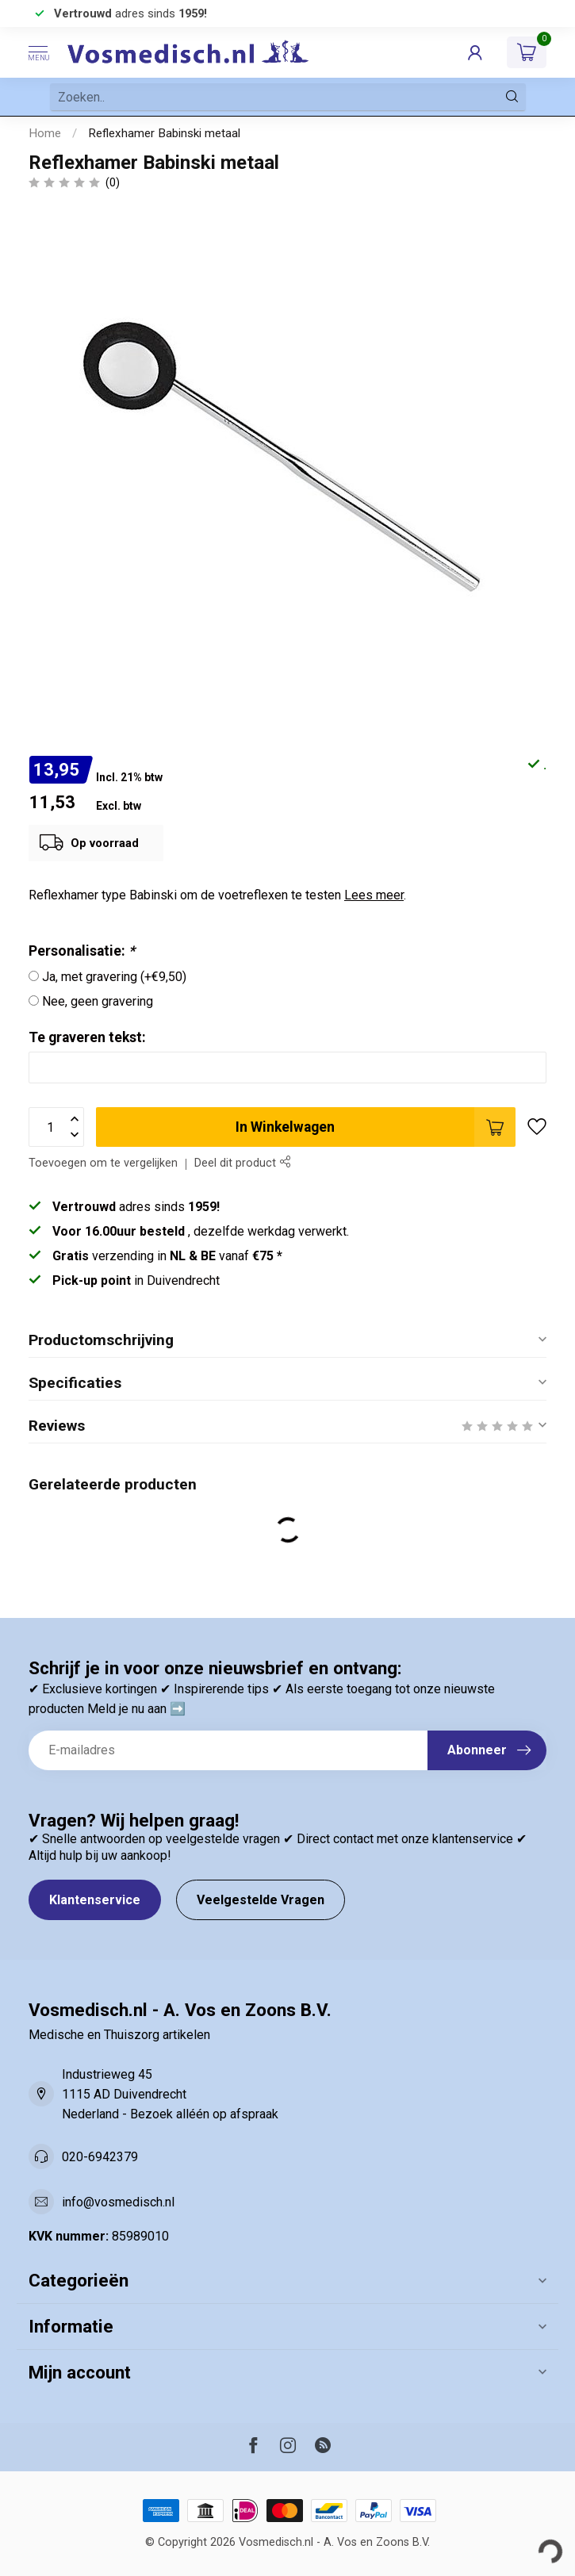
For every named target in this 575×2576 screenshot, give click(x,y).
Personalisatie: (82, 951)
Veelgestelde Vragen (260, 1899)
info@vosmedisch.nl (118, 2202)
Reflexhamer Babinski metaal (164, 133)
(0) (112, 183)
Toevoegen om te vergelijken (103, 1163)
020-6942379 (100, 2156)
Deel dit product (242, 1163)
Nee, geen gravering (97, 1001)
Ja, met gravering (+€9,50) (114, 976)
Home (45, 133)
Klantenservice (94, 1899)
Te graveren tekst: (87, 1037)
